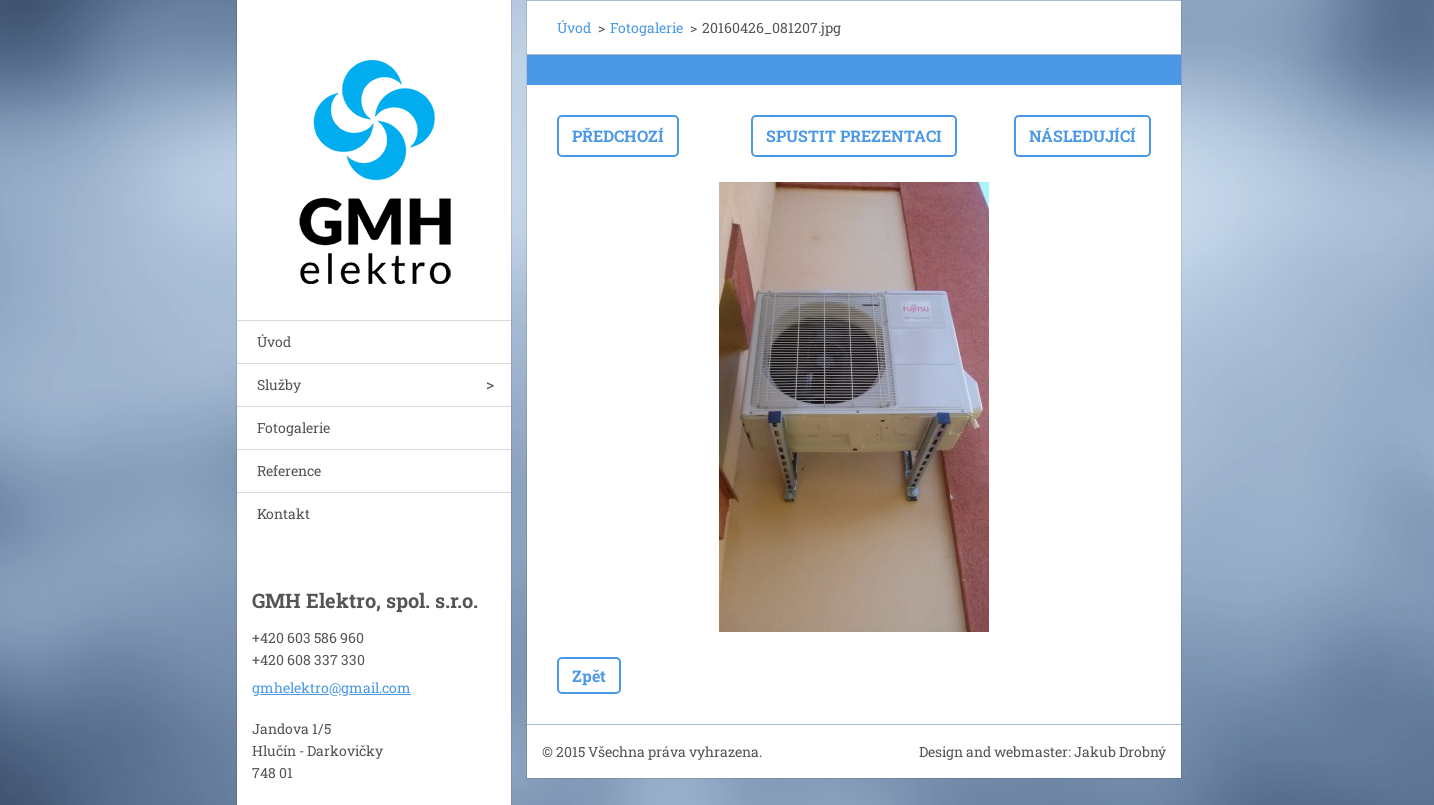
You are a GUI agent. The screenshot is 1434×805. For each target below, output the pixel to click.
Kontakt (283, 513)
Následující (1082, 135)
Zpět (589, 675)
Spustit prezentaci (854, 135)
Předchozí (618, 135)
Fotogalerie (293, 427)
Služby (279, 384)
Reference (289, 470)
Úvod (274, 341)
